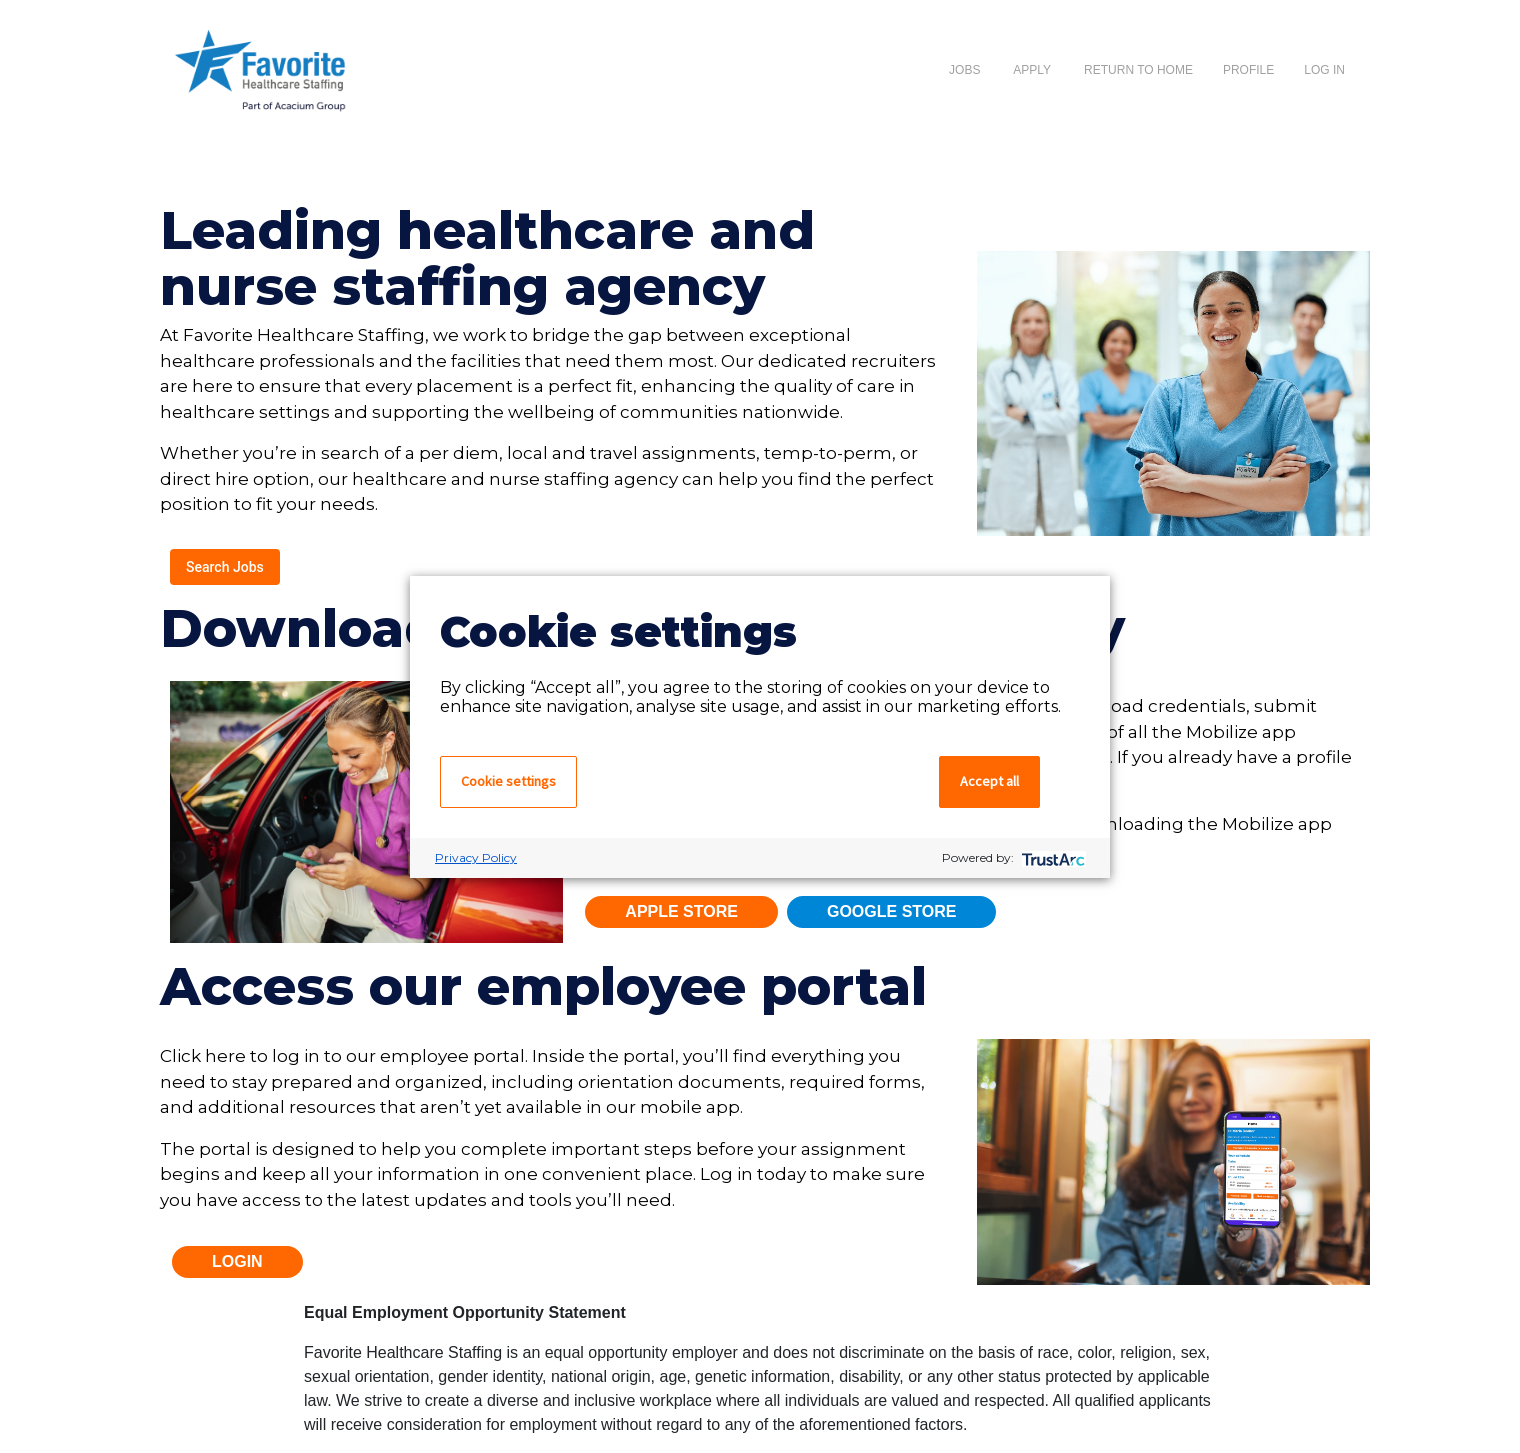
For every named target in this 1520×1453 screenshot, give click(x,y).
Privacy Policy (476, 857)
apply (1032, 70)
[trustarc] (1051, 857)
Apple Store (681, 911)
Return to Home (1138, 70)
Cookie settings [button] (508, 781)
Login (237, 1261)
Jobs (964, 70)
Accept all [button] (989, 781)
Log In (1324, 70)
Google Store (892, 911)
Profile (1248, 70)
